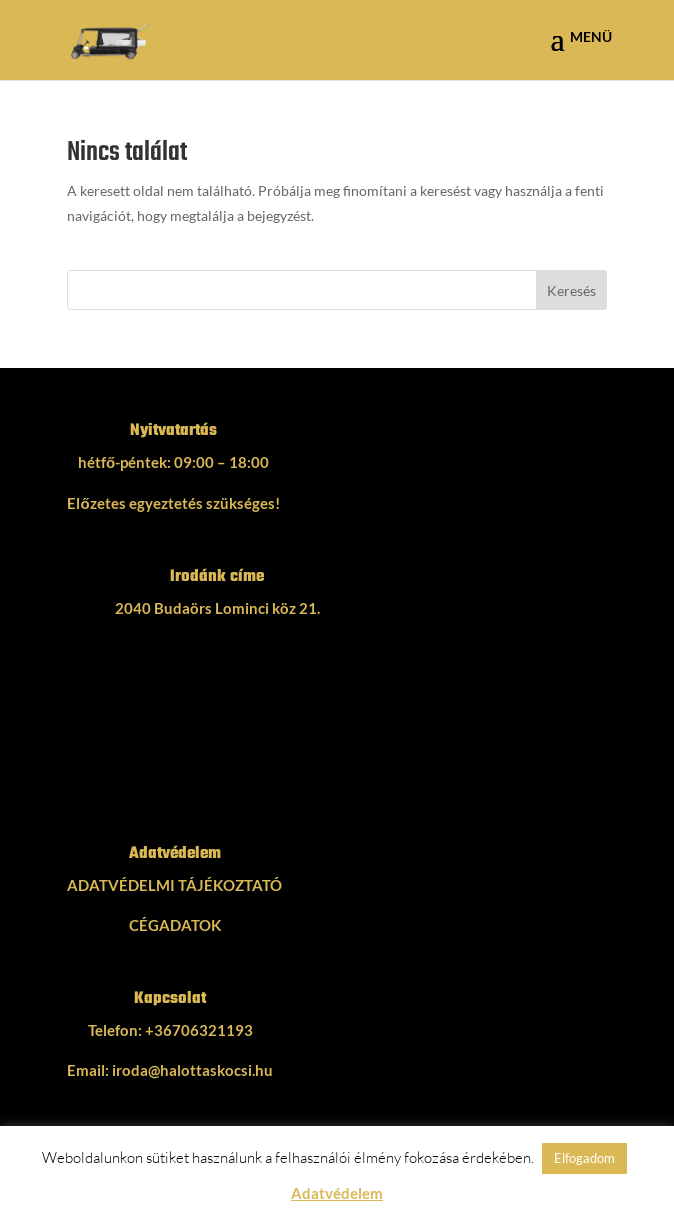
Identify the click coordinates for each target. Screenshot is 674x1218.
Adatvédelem (337, 1193)
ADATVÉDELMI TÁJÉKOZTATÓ (174, 885)
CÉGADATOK (175, 925)
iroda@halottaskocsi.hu (192, 1070)
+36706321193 (199, 1030)
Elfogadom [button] (584, 1158)
